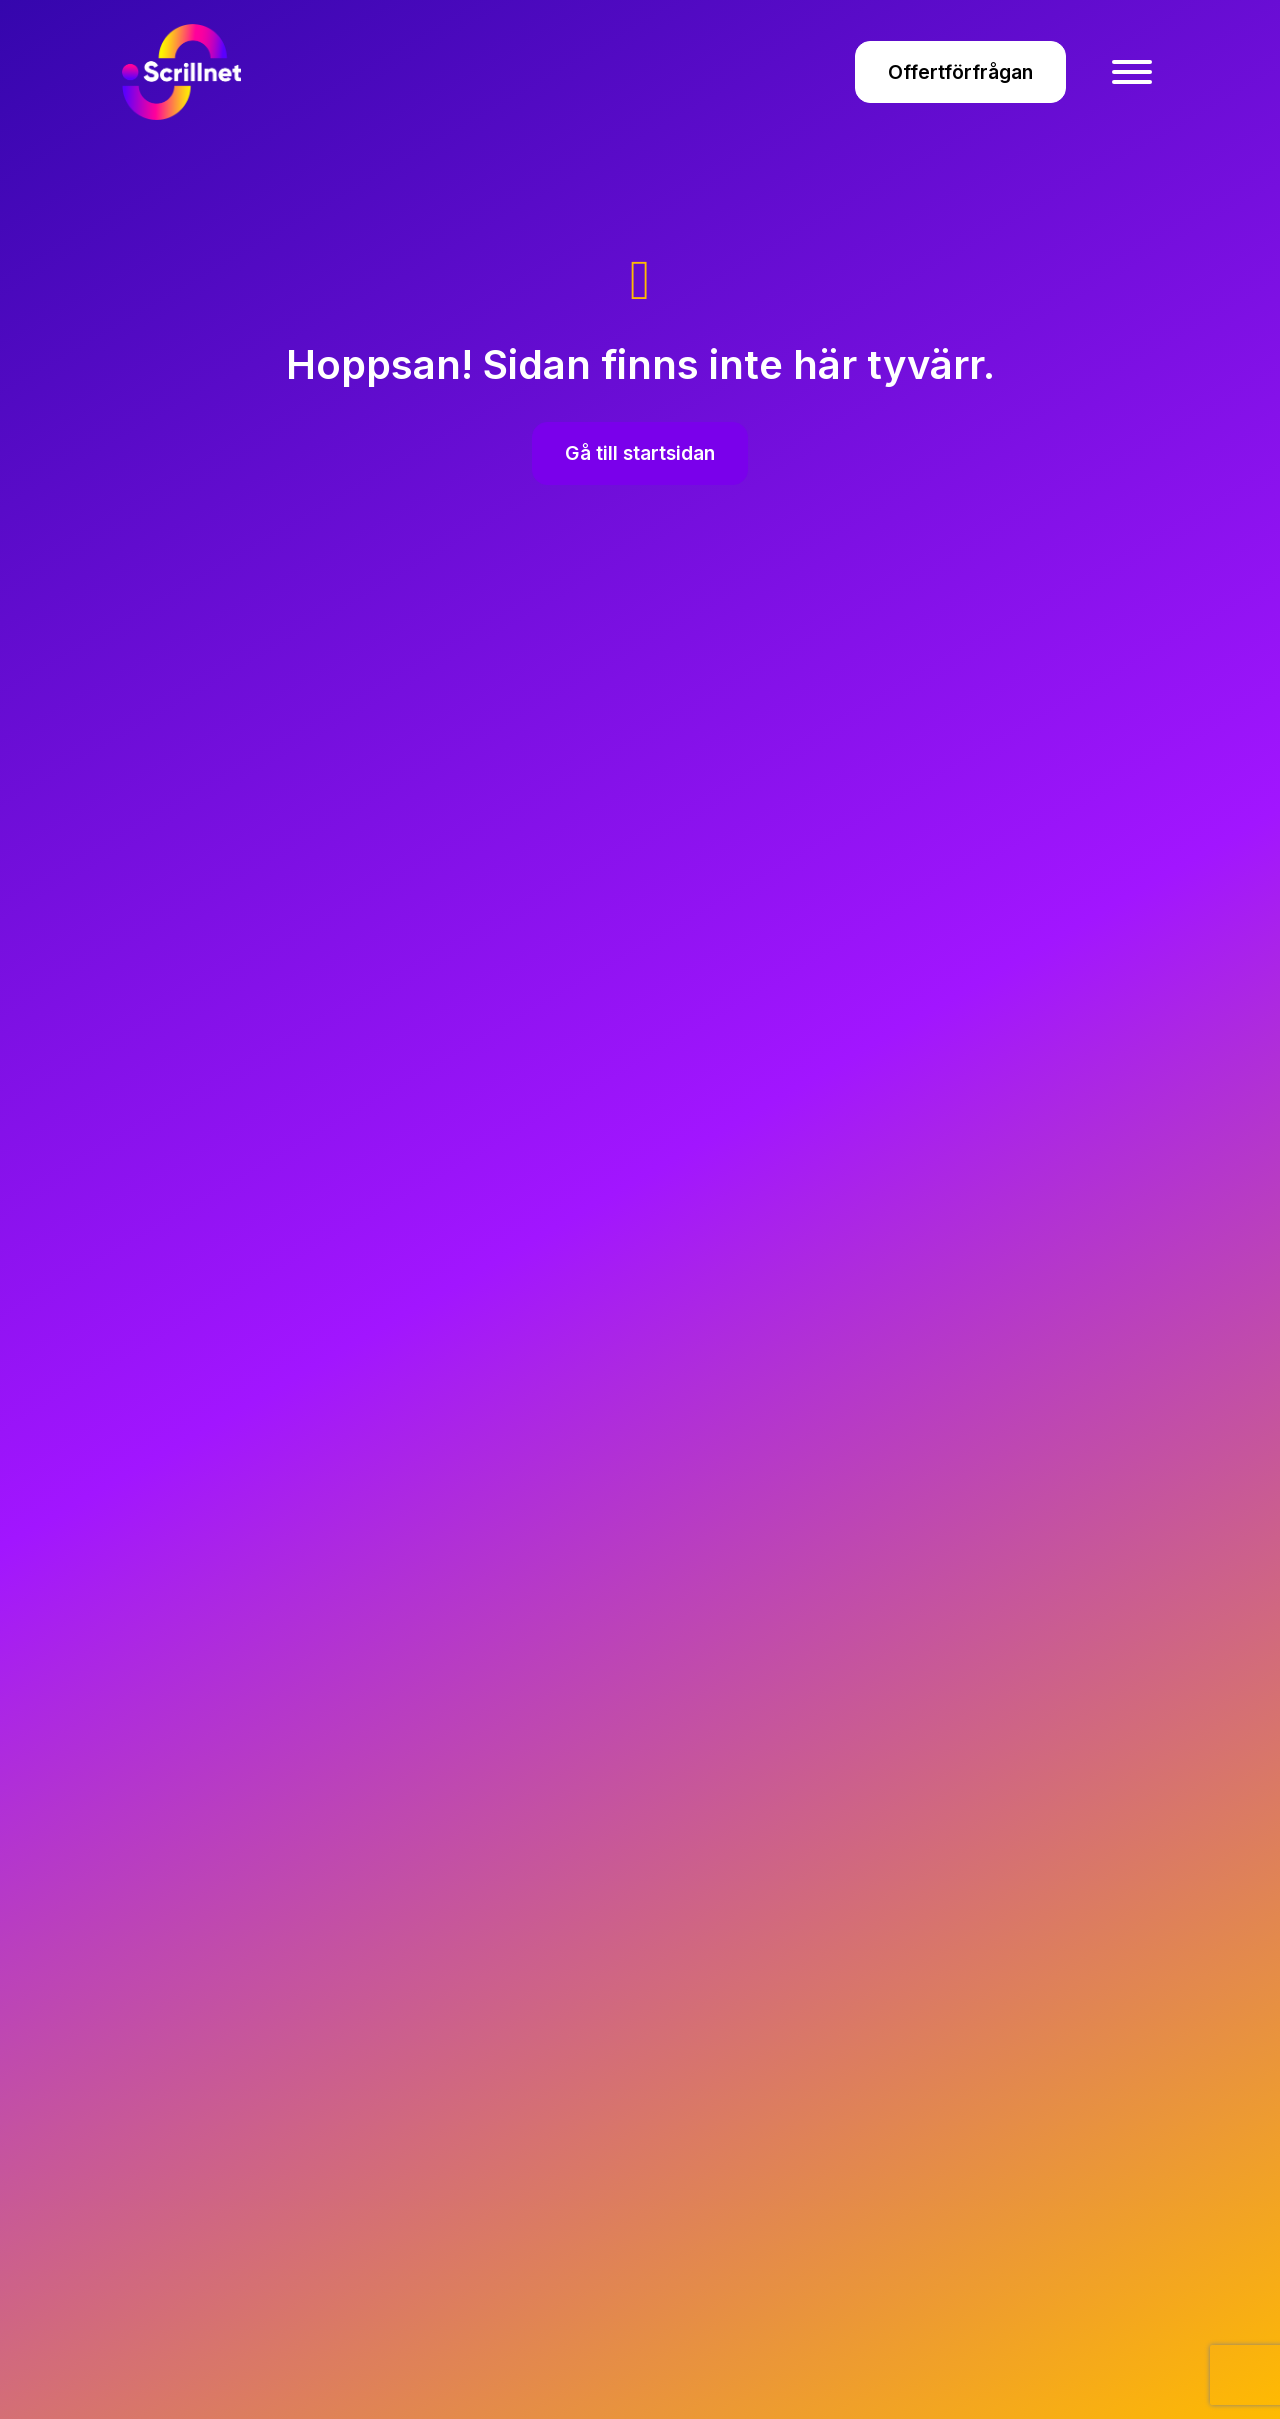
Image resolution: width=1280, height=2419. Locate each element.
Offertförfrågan (960, 72)
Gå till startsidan (640, 453)
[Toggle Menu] (1132, 72)
